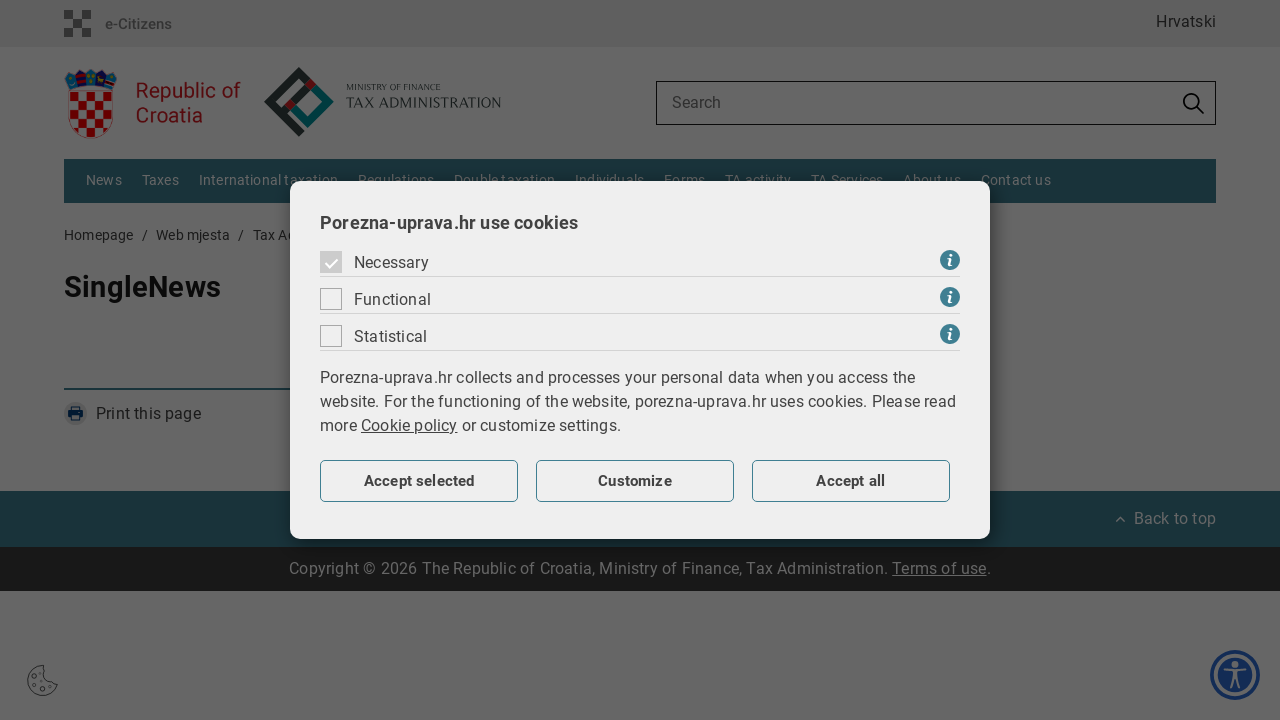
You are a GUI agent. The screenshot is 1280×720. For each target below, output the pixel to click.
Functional (392, 299)
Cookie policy (409, 425)
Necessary (391, 262)
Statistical (390, 336)
